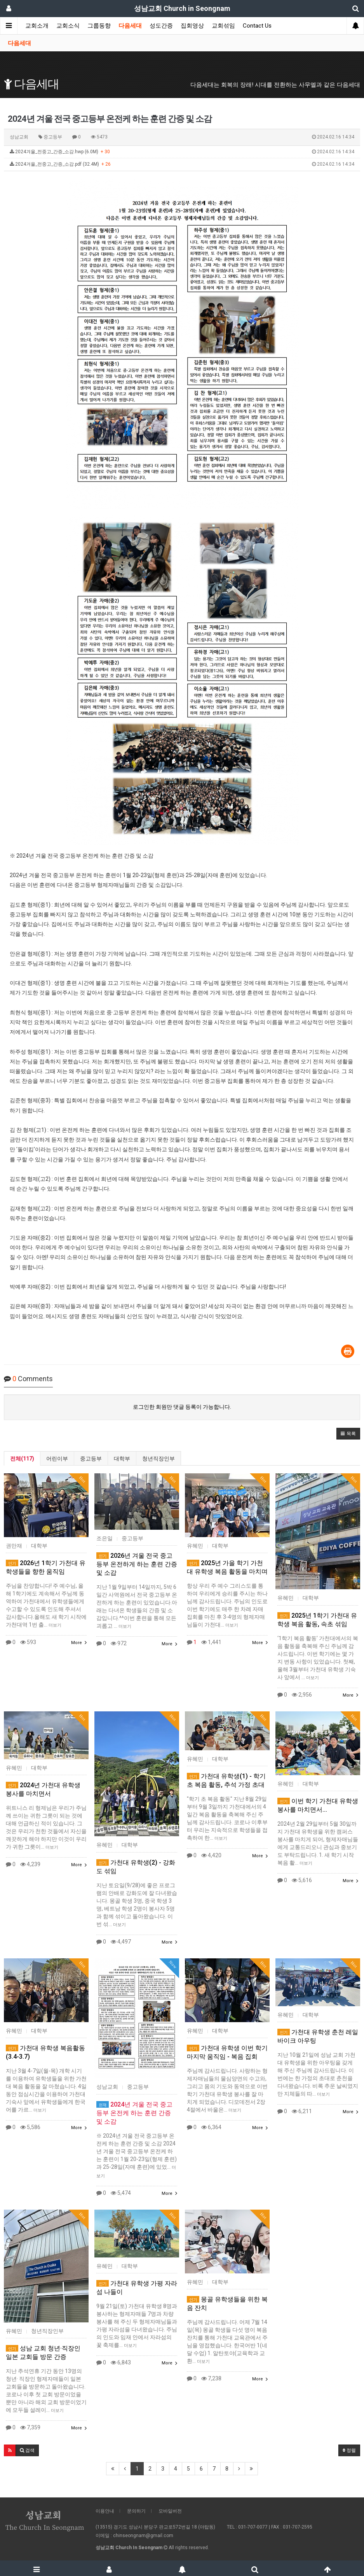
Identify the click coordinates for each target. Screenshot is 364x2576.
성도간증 (161, 25)
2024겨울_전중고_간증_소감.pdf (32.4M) (182, 164)
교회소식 (68, 25)
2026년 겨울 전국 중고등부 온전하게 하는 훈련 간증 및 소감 (136, 1564)
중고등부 (91, 1458)
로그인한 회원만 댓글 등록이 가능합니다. (182, 1407)
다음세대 (130, 25)
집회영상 (192, 25)
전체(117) (22, 1458)
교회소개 (37, 25)
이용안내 (105, 2511)
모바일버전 (170, 2511)
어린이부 (57, 1458)
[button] (348, 1433)
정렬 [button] (349, 2450)
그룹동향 (99, 25)
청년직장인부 (158, 1458)
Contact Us (257, 25)
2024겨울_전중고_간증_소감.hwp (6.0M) (182, 152)
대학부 (122, 1458)
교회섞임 (223, 25)
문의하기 (136, 2511)
